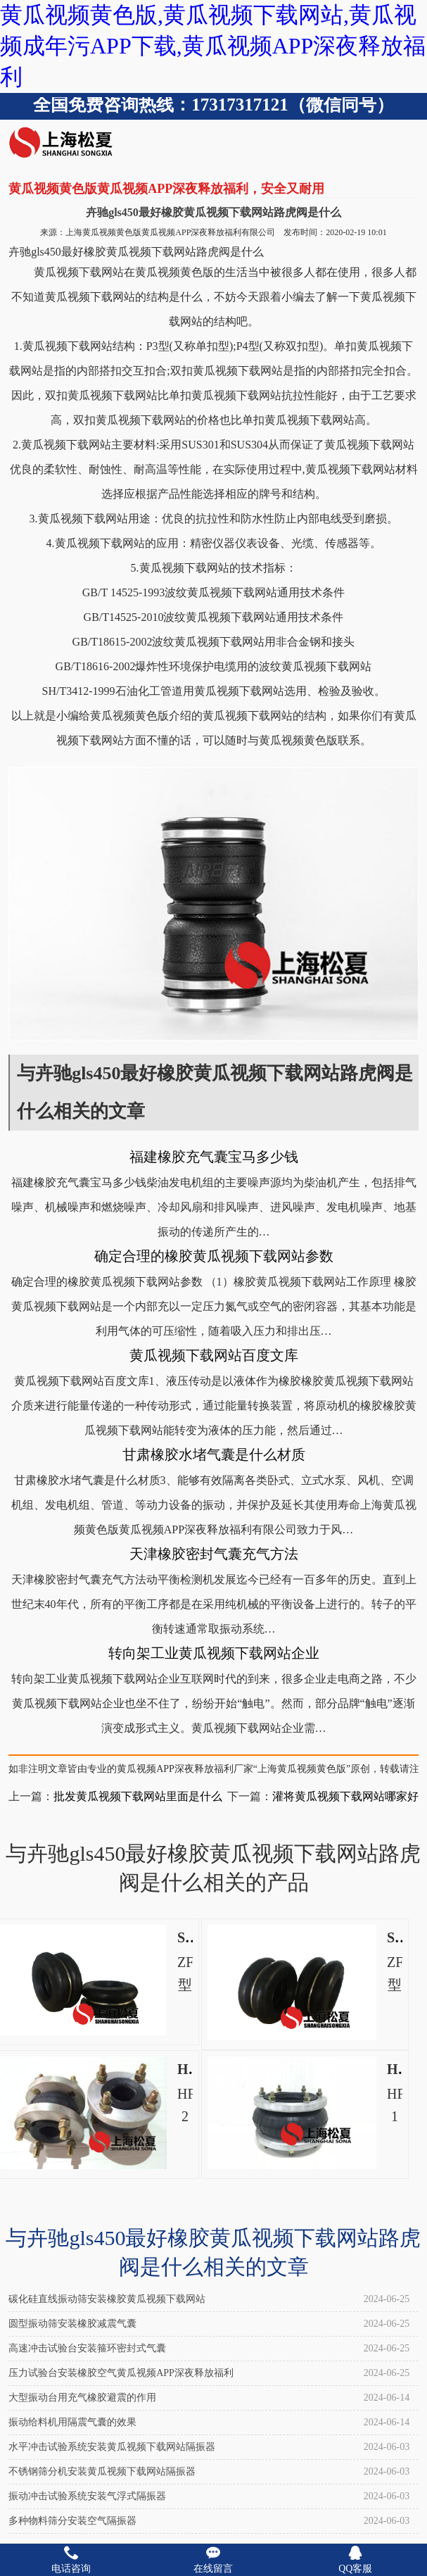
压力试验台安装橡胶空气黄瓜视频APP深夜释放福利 (121, 2373)
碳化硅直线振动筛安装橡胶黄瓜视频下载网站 (106, 2299)
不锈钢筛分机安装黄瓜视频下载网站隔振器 (102, 2471)
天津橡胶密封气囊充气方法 (213, 1554)
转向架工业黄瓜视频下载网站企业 (213, 1653)
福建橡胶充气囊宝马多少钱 (213, 1156)
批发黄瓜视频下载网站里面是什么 (137, 1796)
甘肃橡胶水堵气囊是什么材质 (213, 1454)
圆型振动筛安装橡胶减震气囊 (72, 2323)
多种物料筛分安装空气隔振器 (72, 2520)
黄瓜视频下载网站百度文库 (213, 1355)
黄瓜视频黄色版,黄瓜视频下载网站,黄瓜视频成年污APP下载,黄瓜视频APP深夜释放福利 (213, 45)
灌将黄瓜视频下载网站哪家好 (345, 1796)
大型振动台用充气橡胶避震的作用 (82, 2397)
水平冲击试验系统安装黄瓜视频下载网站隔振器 (111, 2447)
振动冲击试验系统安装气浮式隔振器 (87, 2496)
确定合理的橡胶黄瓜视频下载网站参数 (213, 1256)
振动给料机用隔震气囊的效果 (72, 2422)
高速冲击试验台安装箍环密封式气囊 (87, 2348)
